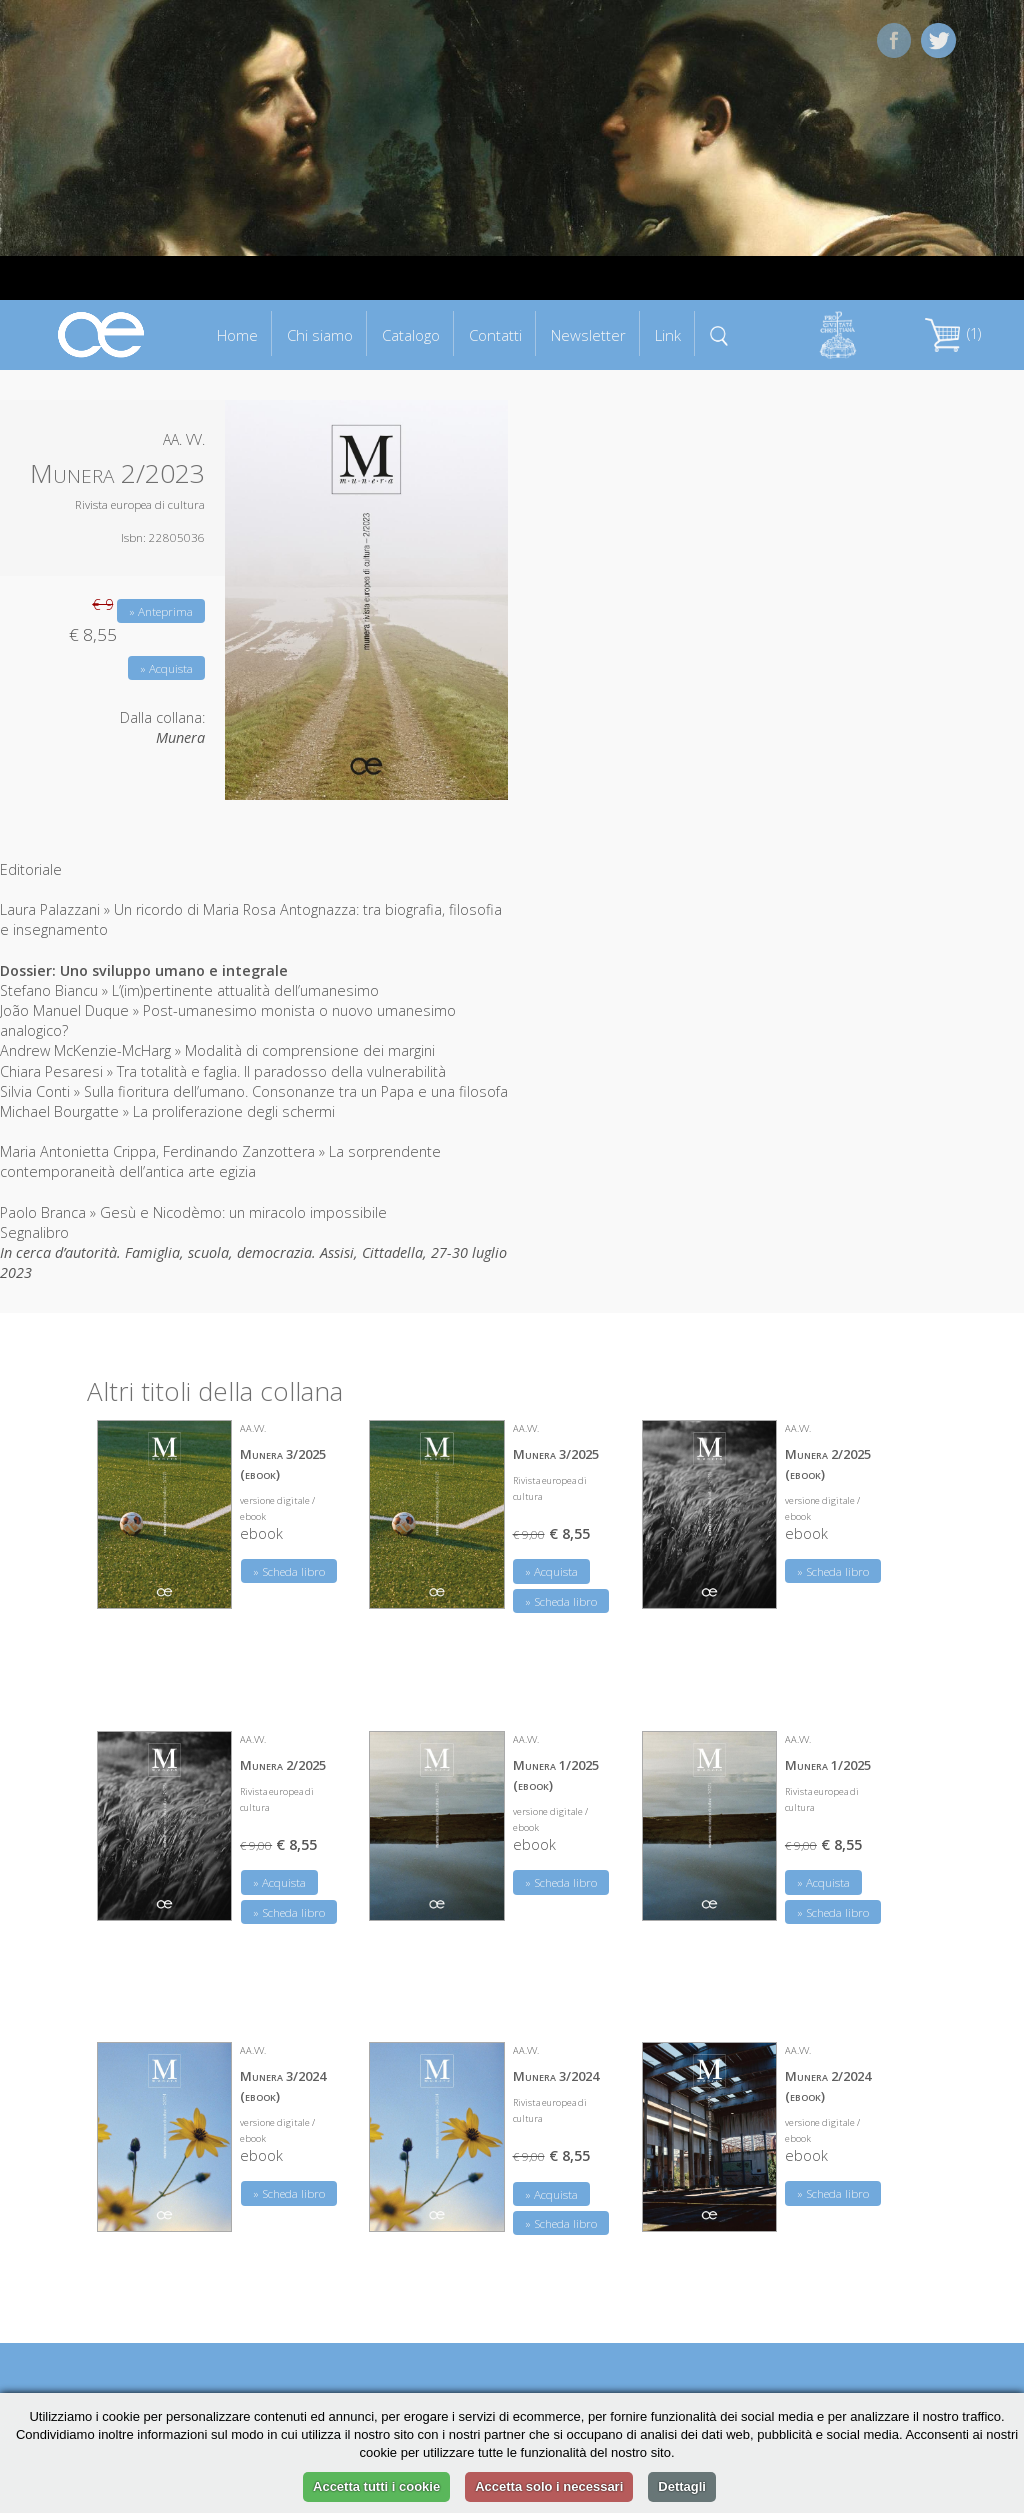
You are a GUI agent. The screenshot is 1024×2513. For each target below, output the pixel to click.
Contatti (495, 335)
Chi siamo (320, 335)
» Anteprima (161, 611)
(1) (953, 333)
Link (668, 335)
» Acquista (166, 668)
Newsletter (588, 335)
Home (237, 335)
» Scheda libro (289, 1571)
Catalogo (411, 335)
